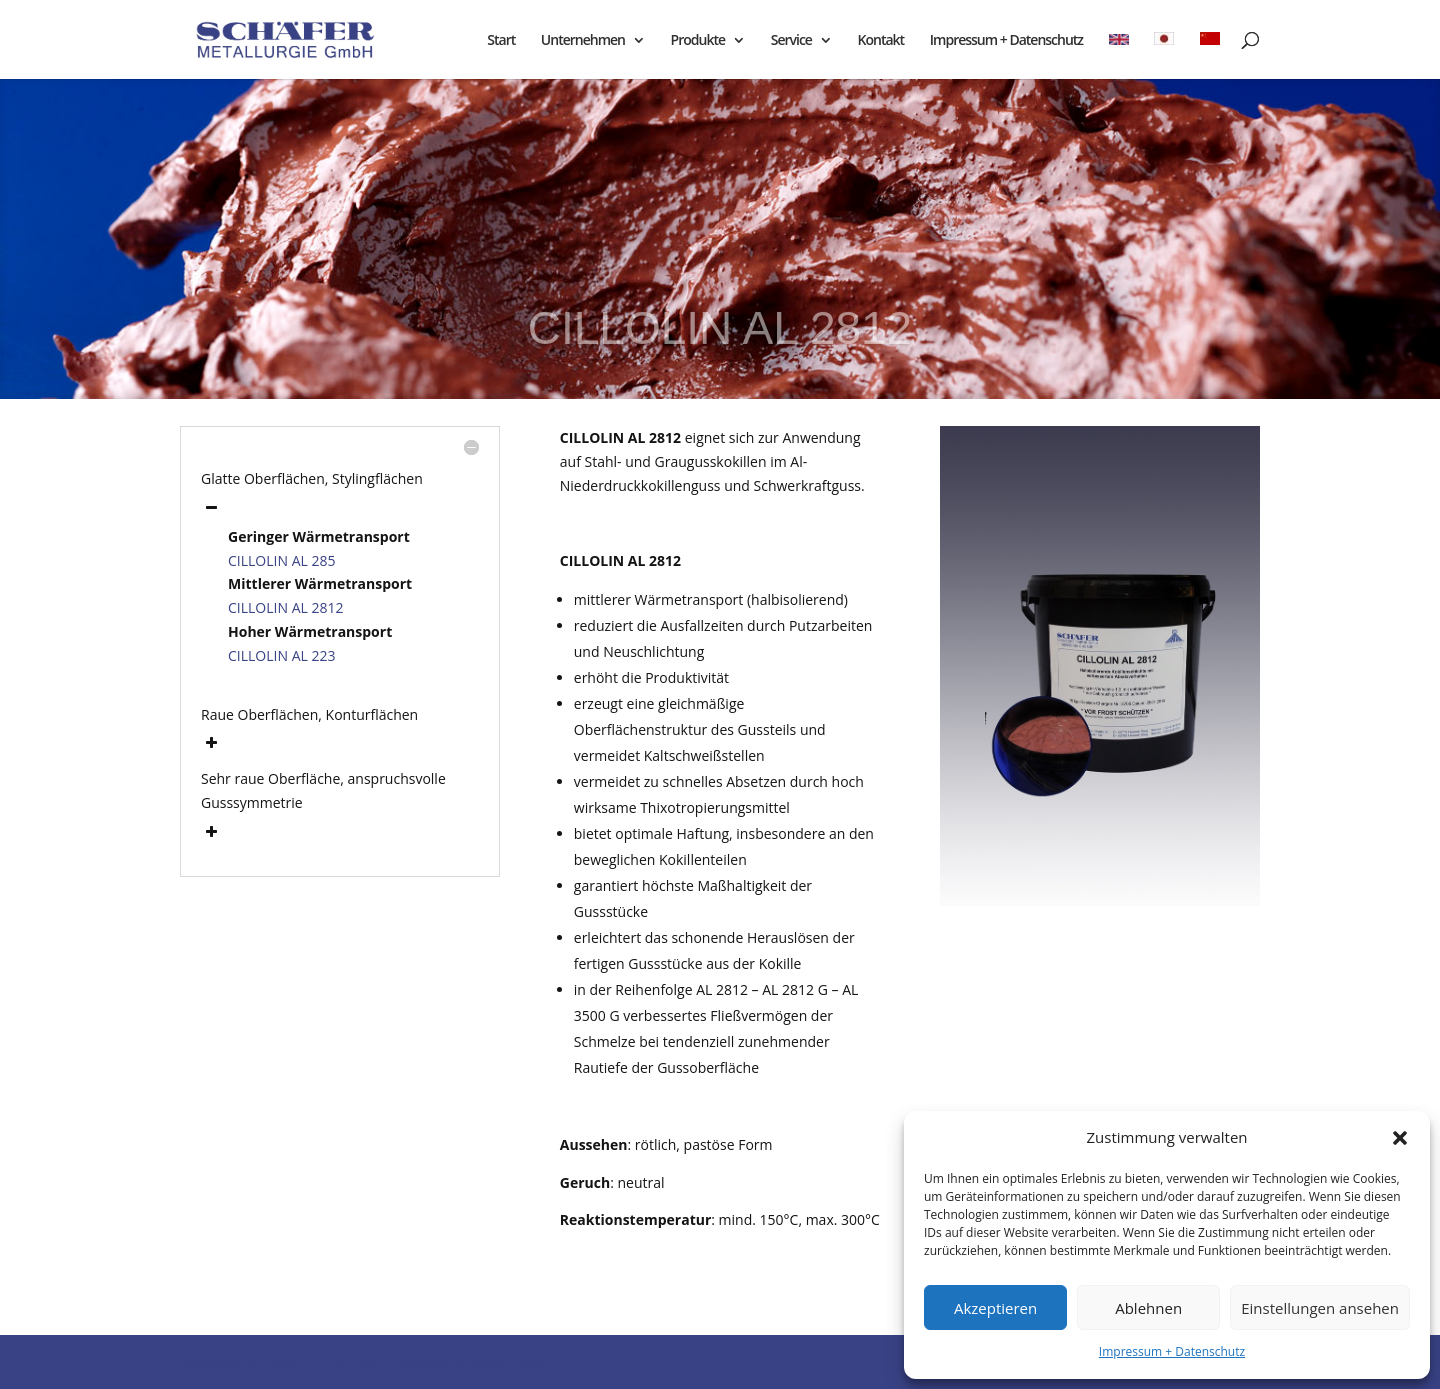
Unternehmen (583, 41)
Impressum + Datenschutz (1172, 1351)
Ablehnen (1148, 1308)
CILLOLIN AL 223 (281, 655)
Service (791, 41)
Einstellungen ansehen (1320, 1308)
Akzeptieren (995, 1308)
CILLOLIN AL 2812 (285, 607)
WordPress (506, 1361)
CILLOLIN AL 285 (281, 560)
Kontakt (881, 41)
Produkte (698, 41)
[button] (1400, 1138)
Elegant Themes (319, 1361)
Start (501, 41)
